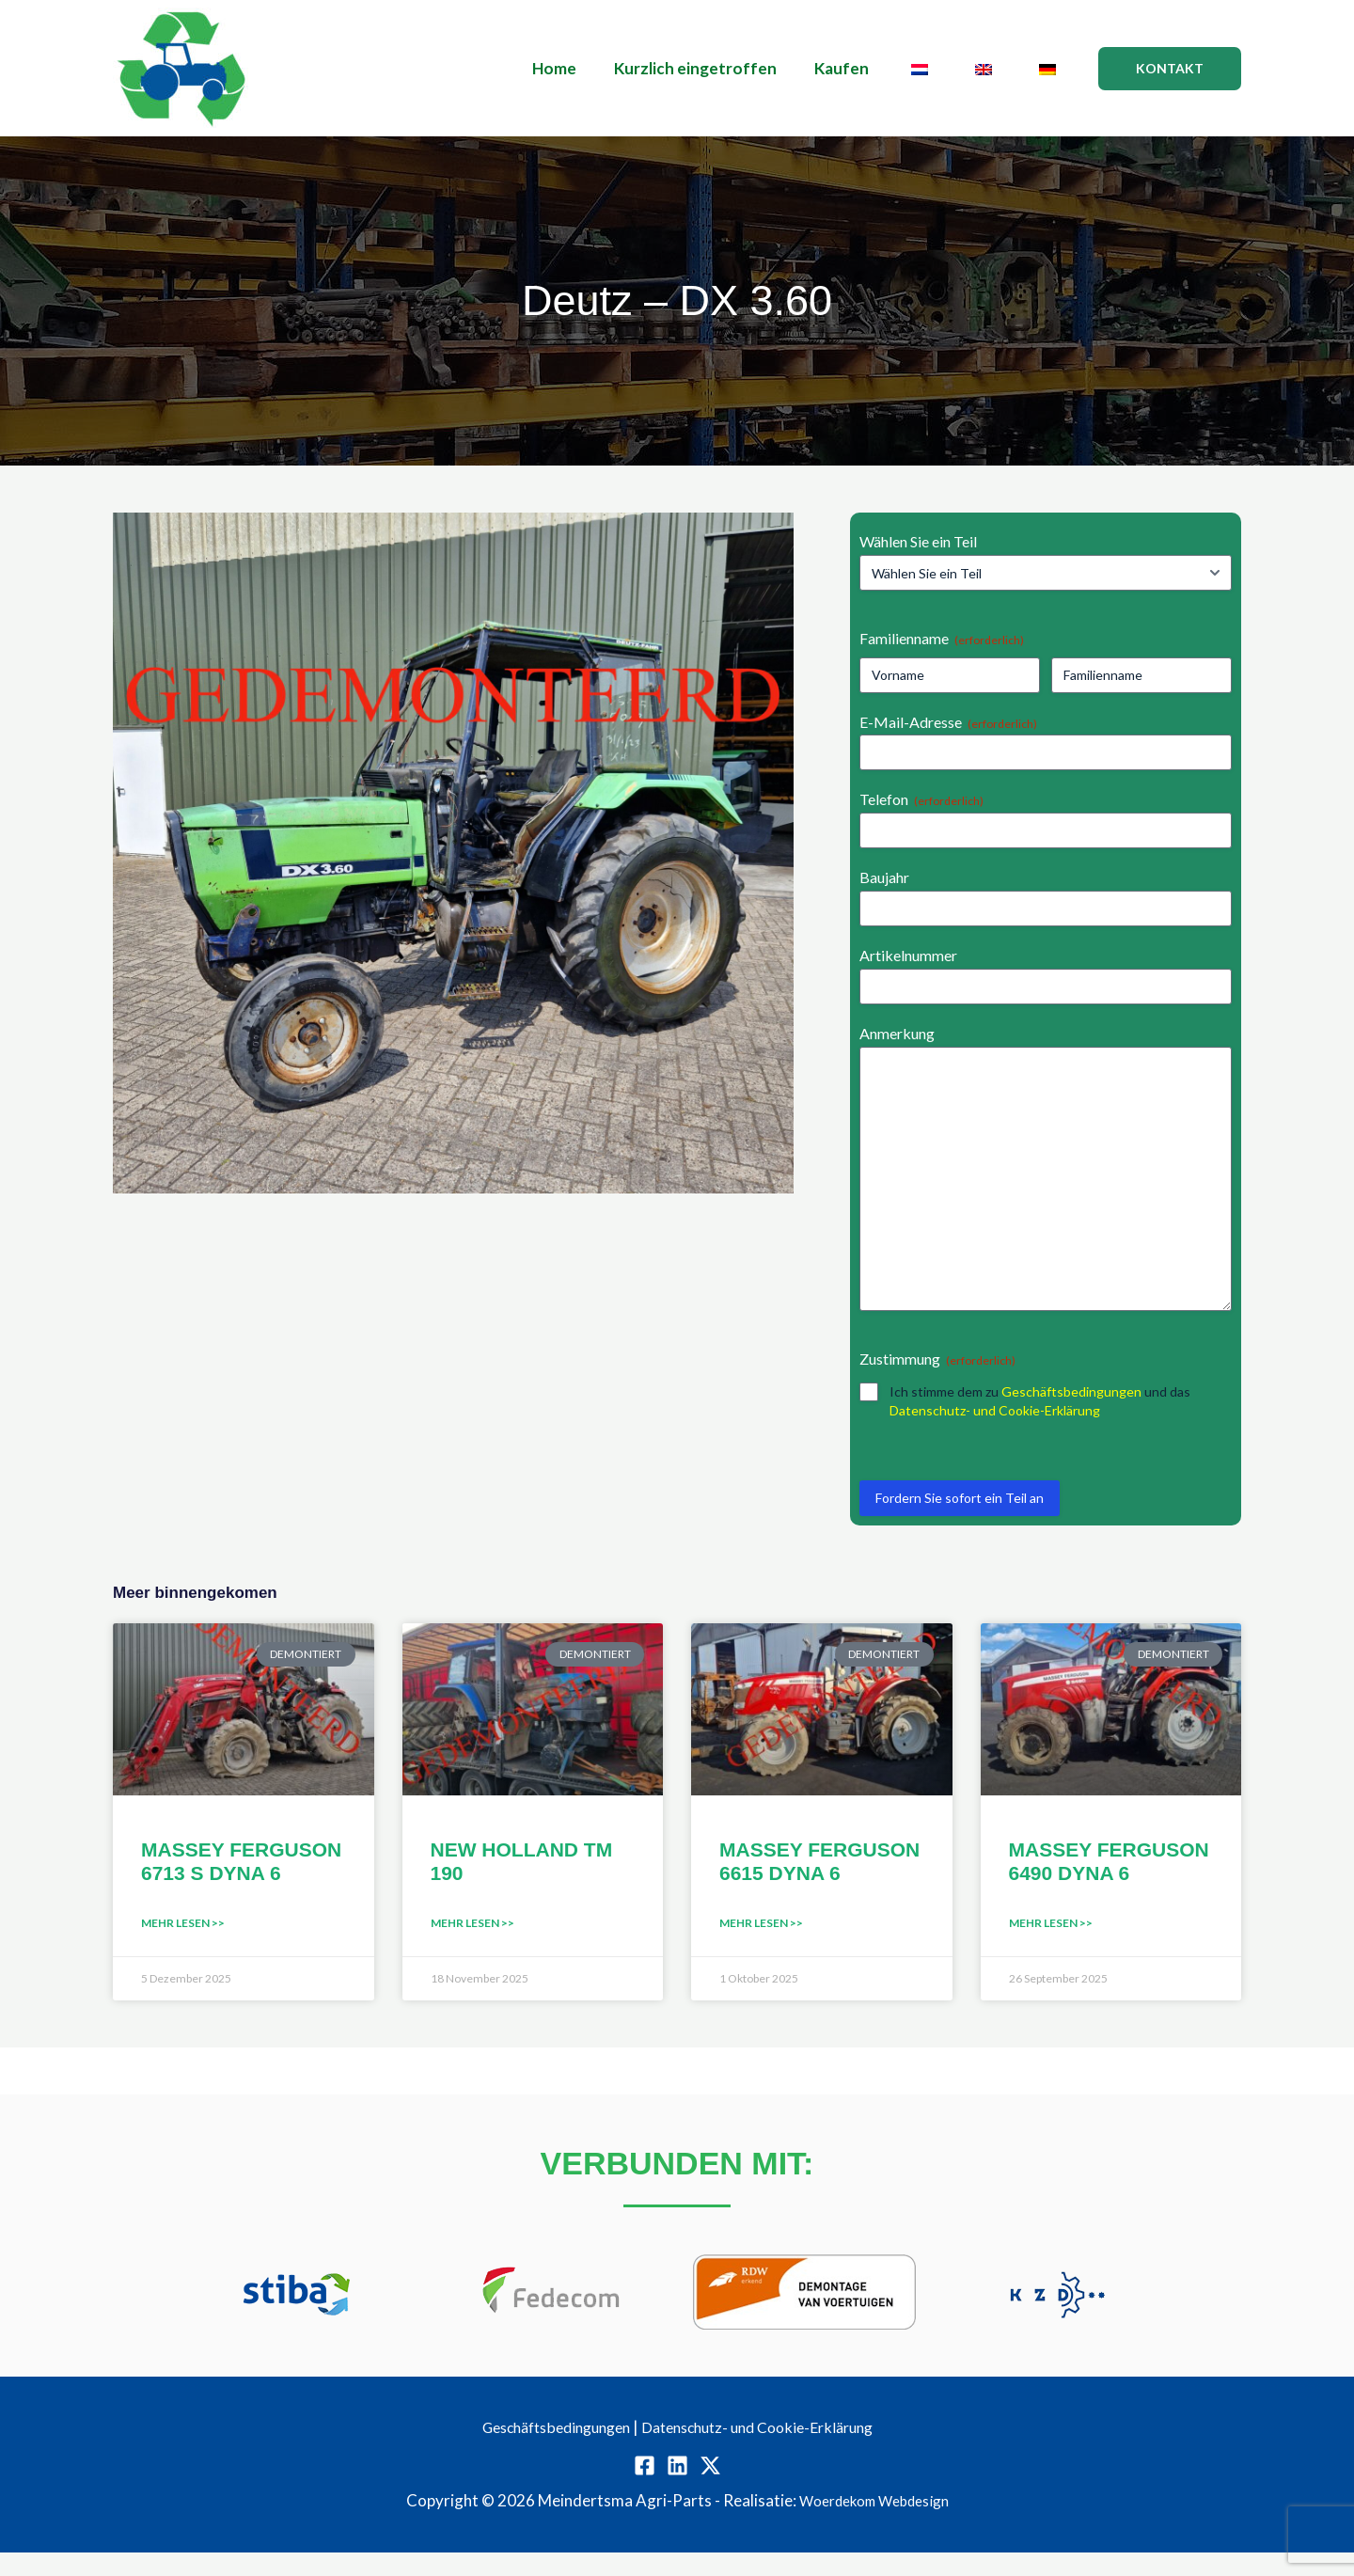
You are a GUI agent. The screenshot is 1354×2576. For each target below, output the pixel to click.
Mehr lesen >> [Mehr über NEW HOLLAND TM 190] (472, 1946)
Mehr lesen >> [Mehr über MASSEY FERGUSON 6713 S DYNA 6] (183, 1946)
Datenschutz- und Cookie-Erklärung (995, 1434)
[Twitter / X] (710, 2489)
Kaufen (861, 68)
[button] (1169, 68)
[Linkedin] (677, 2489)
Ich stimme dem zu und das (1040, 1424)
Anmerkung (897, 1033)
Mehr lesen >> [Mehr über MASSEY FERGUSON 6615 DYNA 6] (761, 1946)
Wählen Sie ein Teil (918, 541)
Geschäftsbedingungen (1071, 1415)
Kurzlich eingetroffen (720, 68)
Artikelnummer (908, 955)
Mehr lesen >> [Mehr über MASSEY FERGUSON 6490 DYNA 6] (1051, 1946)
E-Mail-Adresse (948, 722)
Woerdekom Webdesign (873, 2524)
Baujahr (884, 877)
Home (585, 68)
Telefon (921, 799)
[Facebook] (644, 2489)
